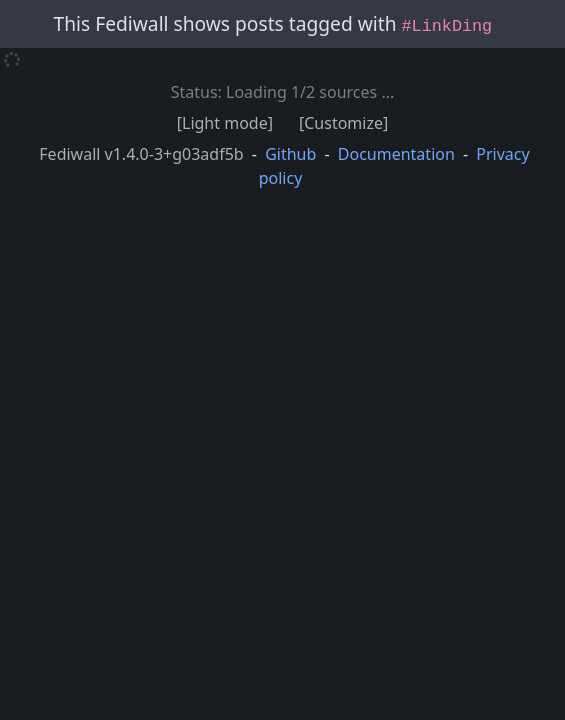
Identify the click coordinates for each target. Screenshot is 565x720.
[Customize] (343, 123)
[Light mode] (225, 123)
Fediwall (141, 154)
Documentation (396, 154)
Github (290, 154)
